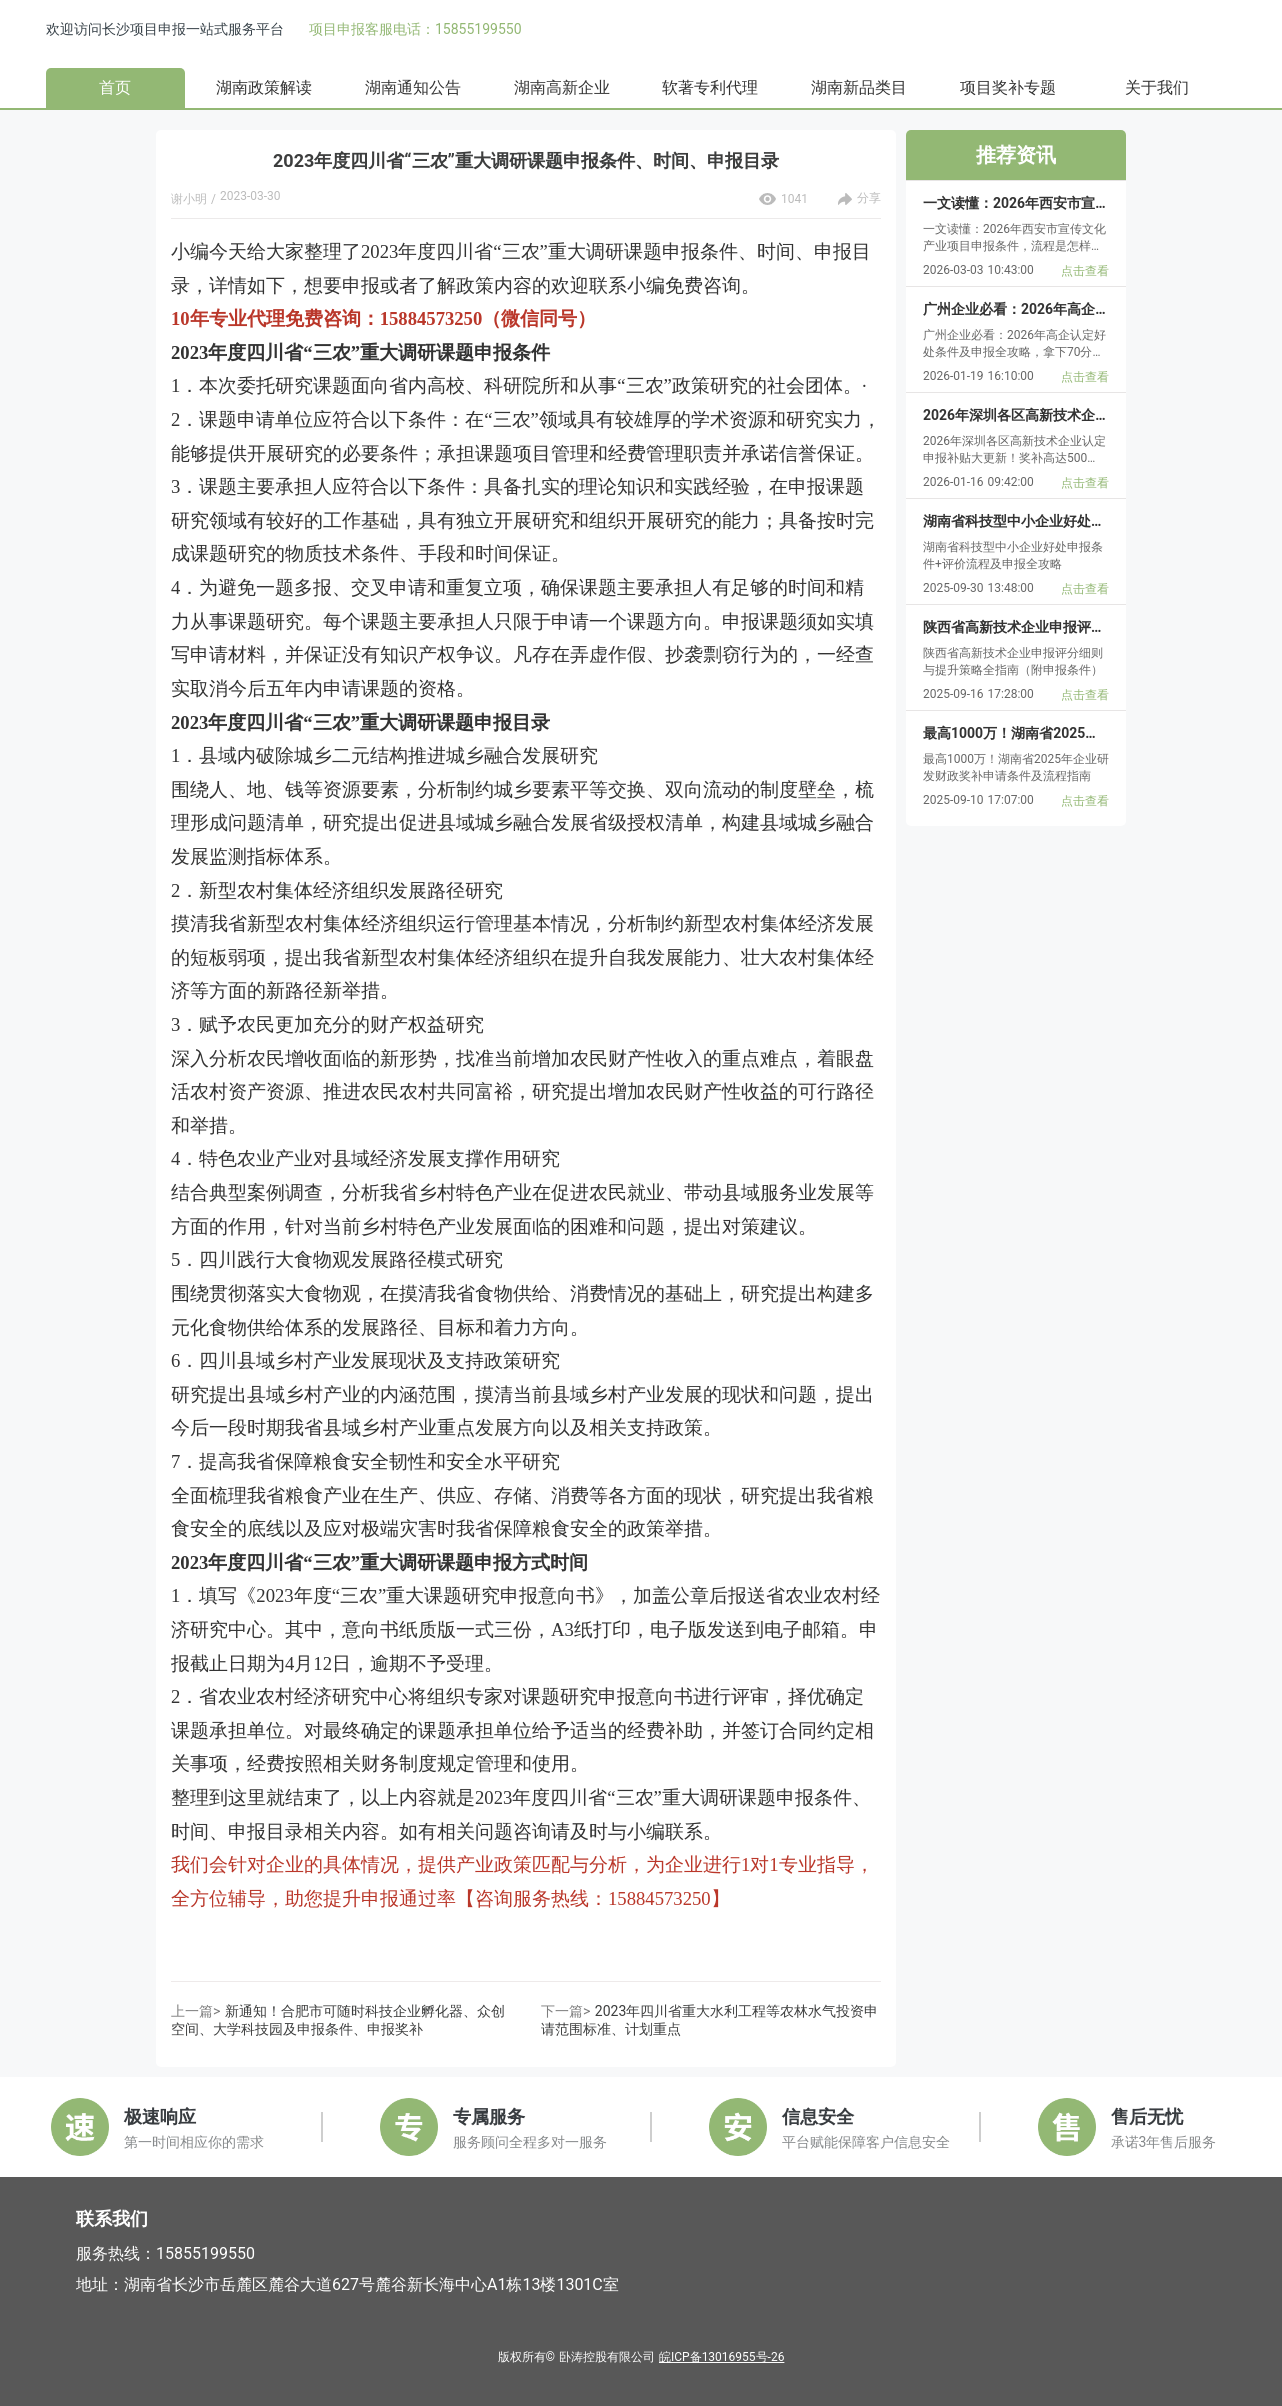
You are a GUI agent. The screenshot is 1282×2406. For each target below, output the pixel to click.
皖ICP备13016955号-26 (721, 2357)
